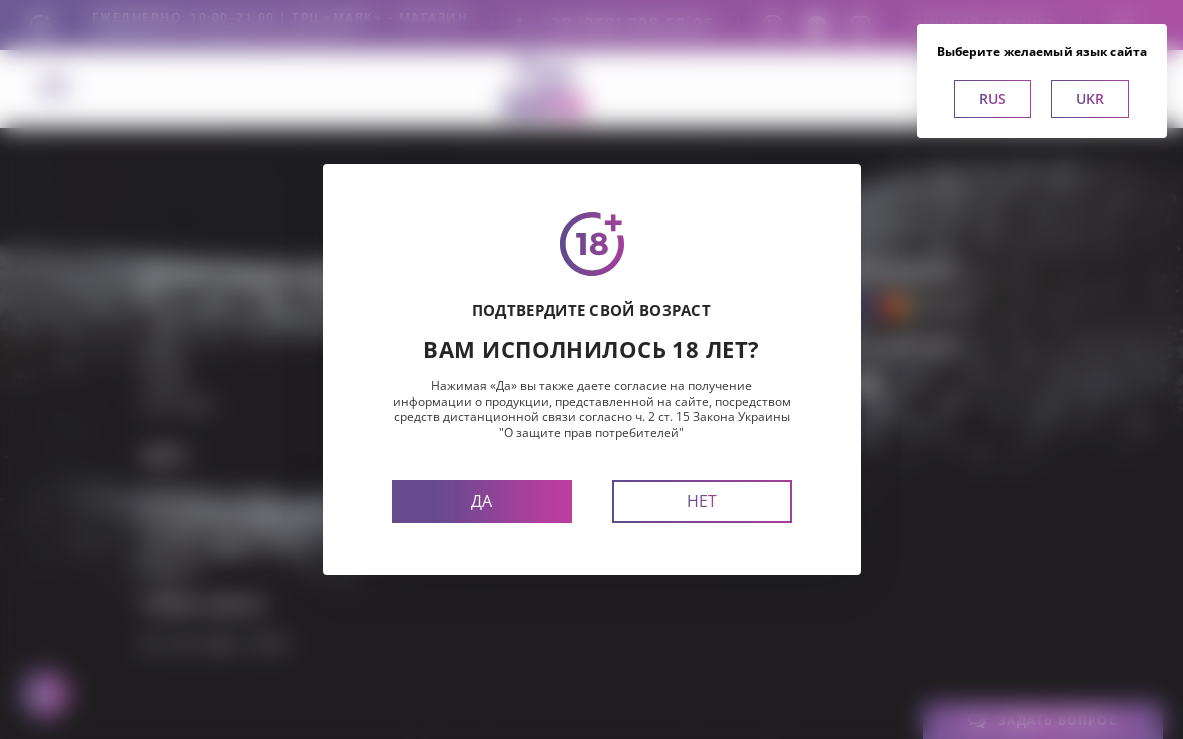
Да (481, 501)
